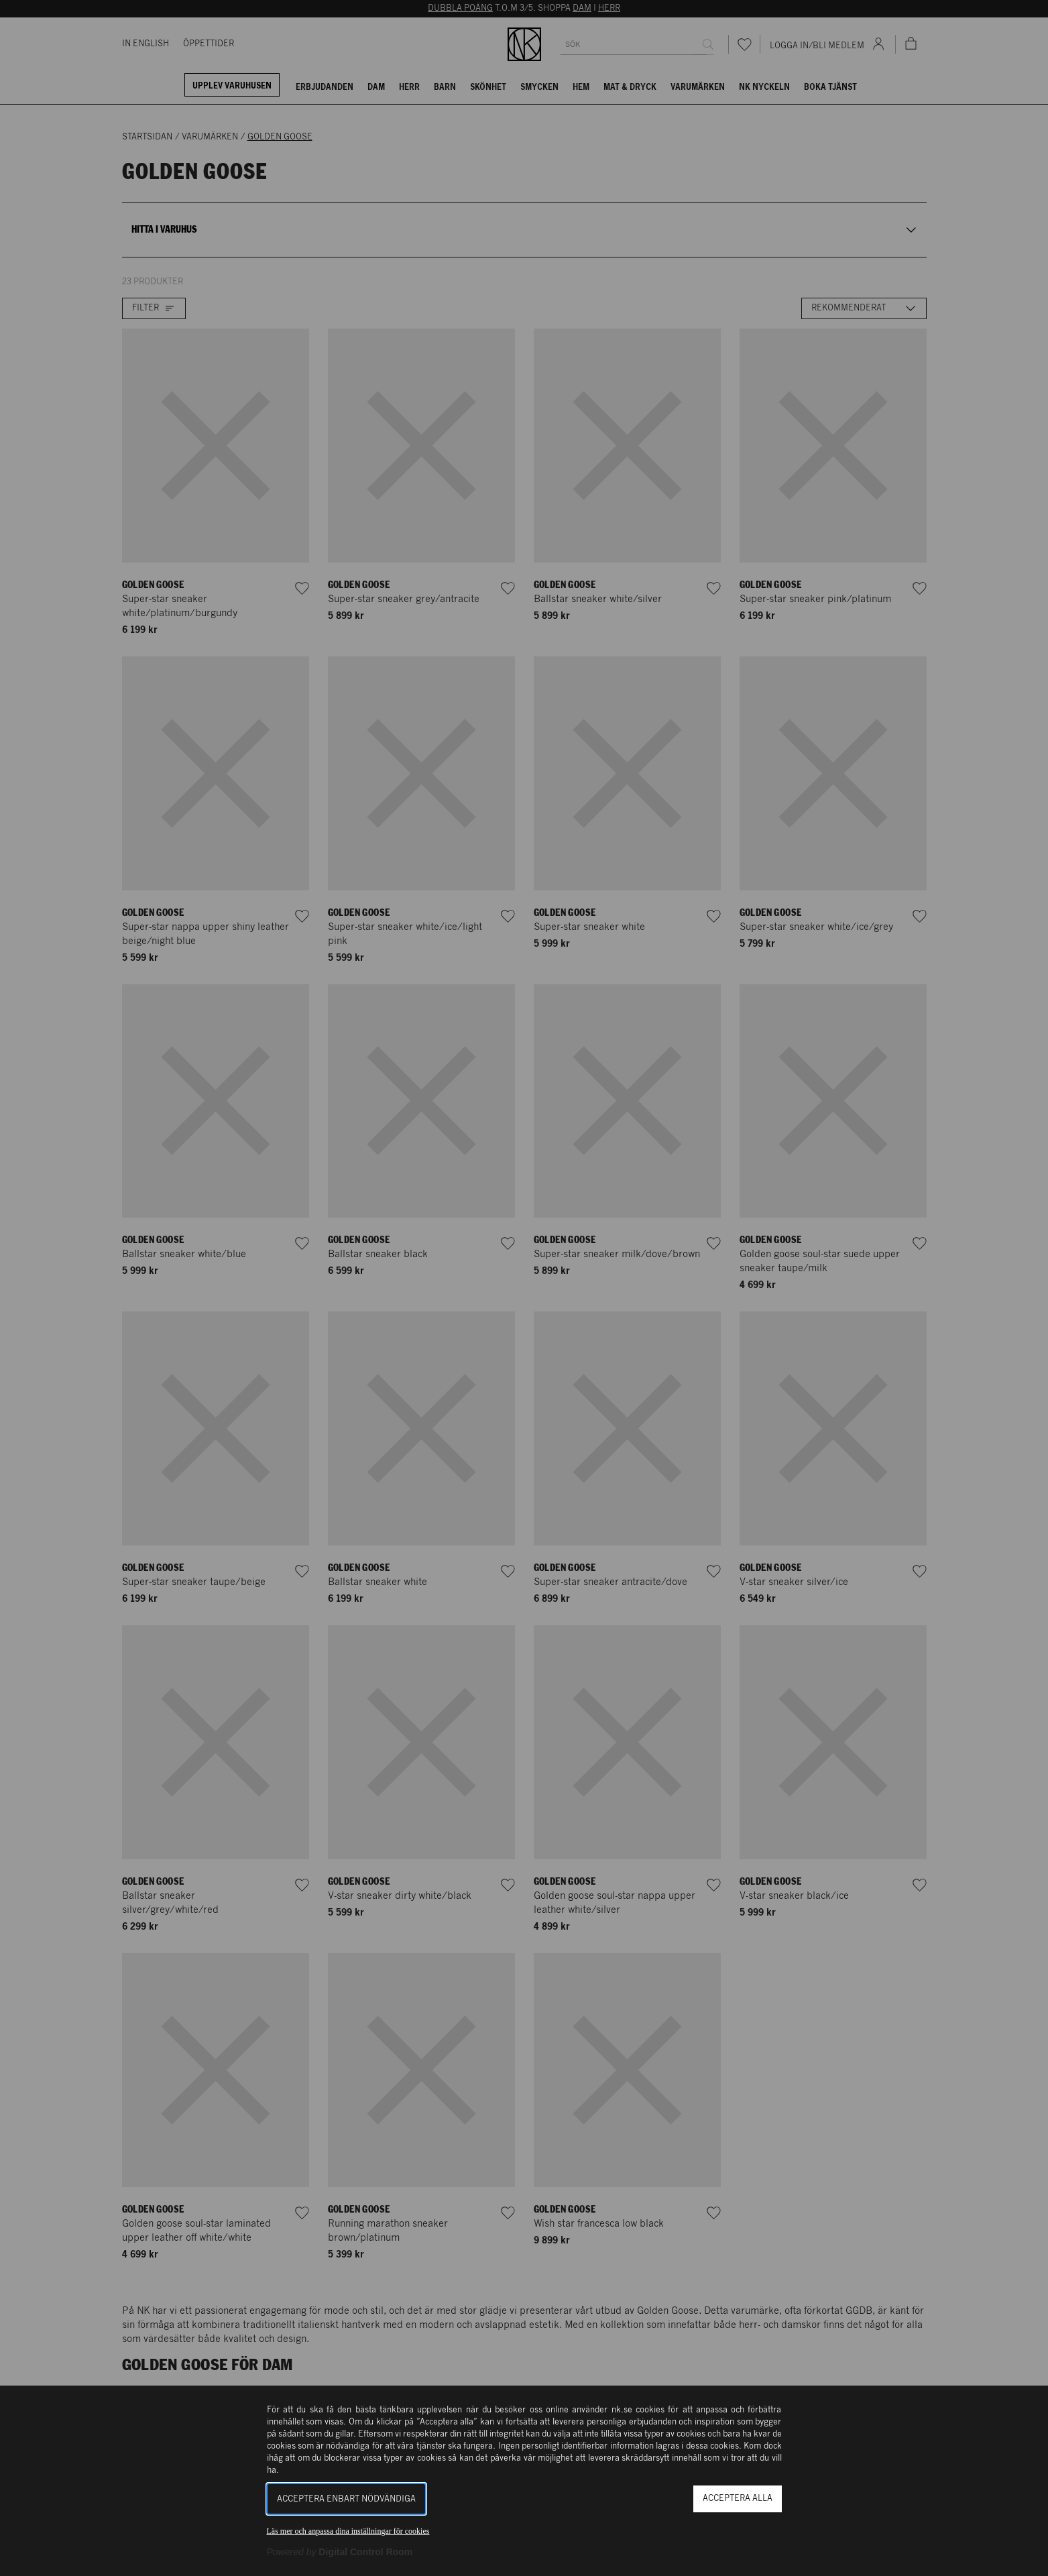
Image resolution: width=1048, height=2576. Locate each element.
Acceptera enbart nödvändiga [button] (346, 2499)
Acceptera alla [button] (737, 2498)
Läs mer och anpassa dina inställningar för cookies (348, 2531)
